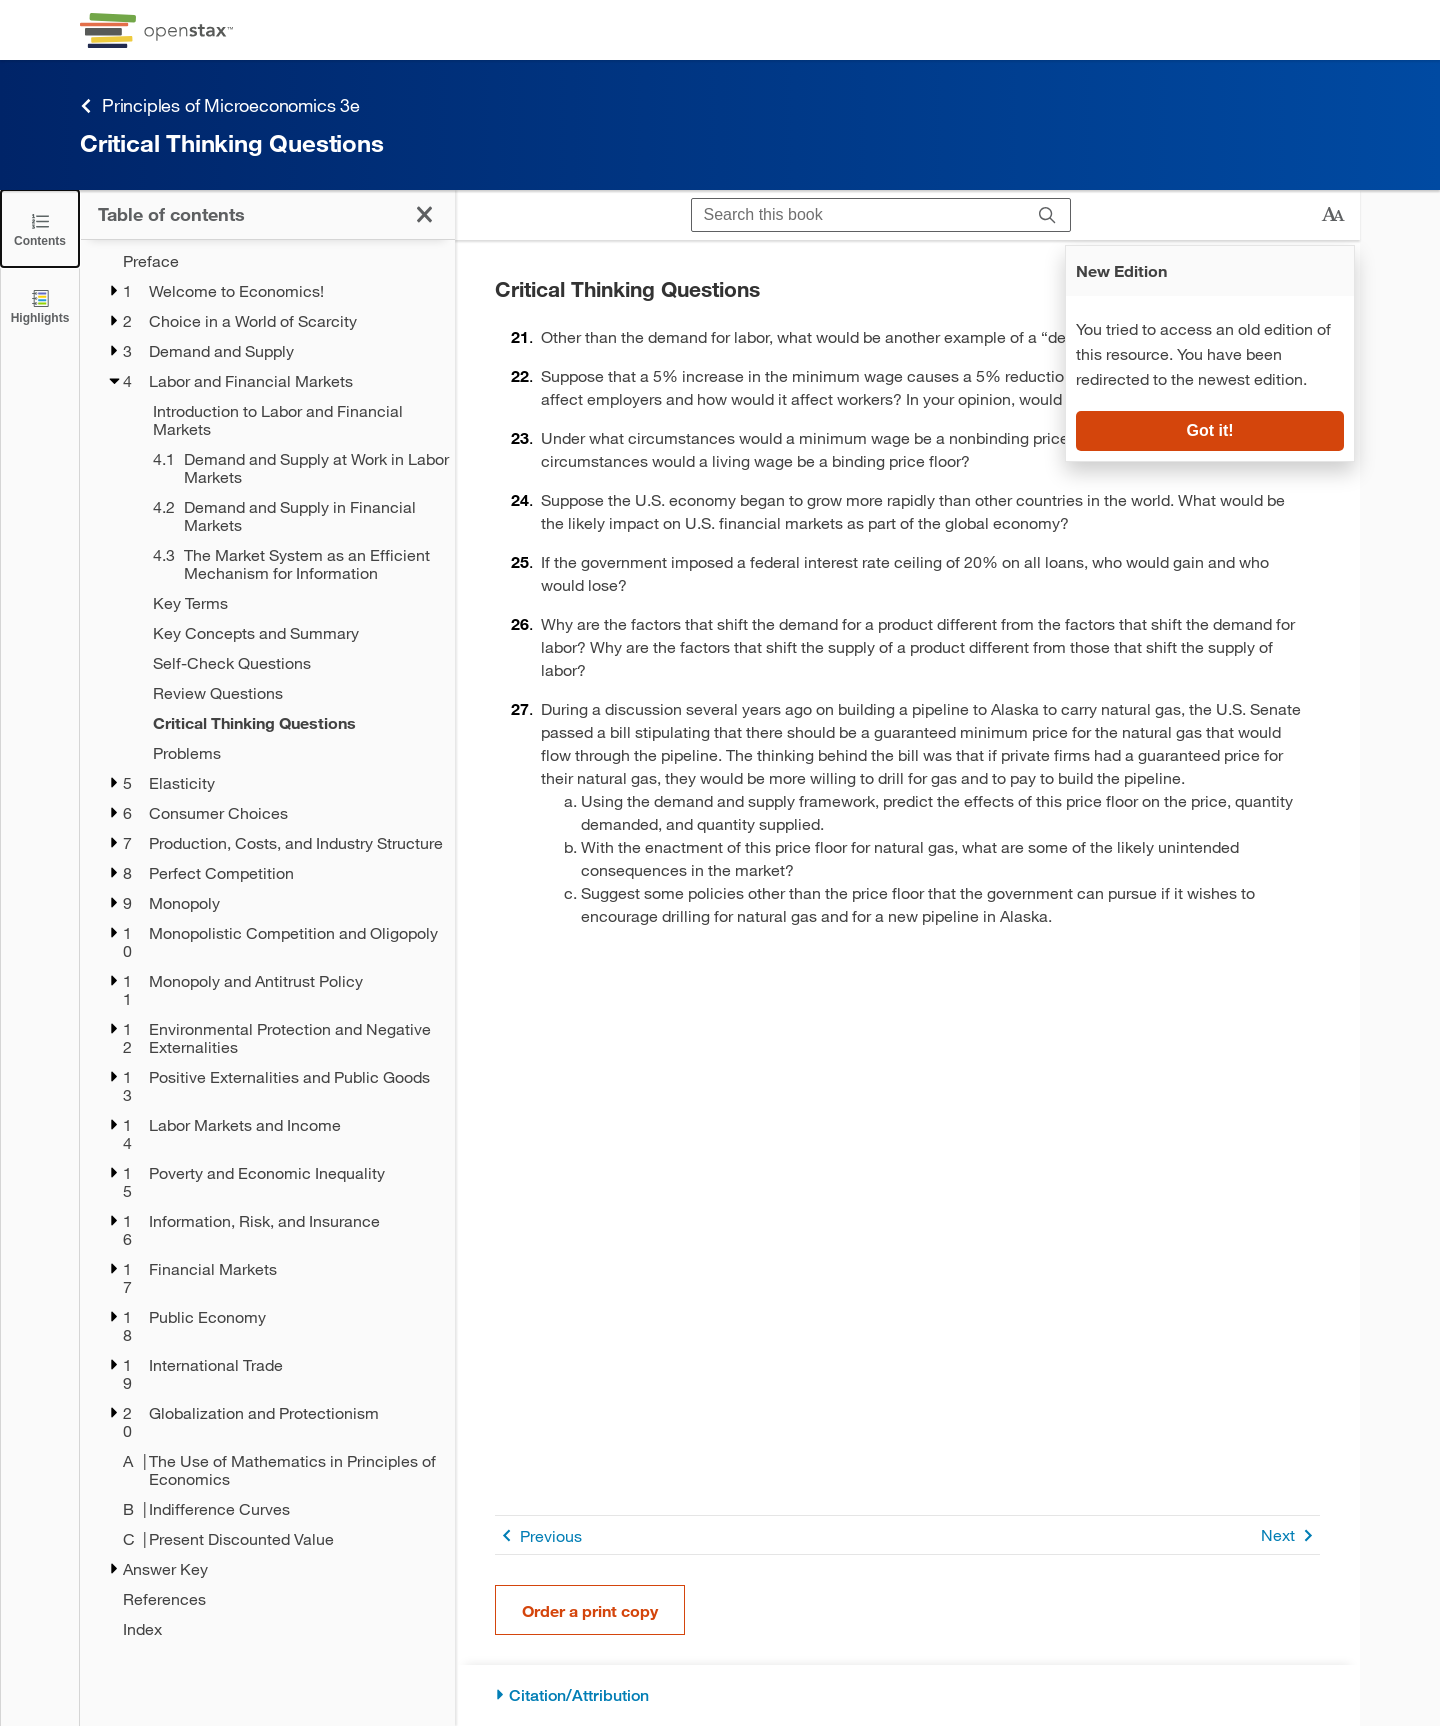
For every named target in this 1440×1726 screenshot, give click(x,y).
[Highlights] (40, 305)
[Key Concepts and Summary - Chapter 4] (291, 633)
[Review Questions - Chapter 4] (291, 693)
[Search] (1047, 215)
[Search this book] (858, 215)
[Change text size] (1333, 215)
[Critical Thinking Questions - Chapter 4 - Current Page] (291, 723)
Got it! (1209, 430)
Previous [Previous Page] (538, 1535)
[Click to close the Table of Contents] (40, 228)
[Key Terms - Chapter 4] (291, 603)
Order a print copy (590, 1610)
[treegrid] (267, 945)
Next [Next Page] (1290, 1535)
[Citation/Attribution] (907, 1695)
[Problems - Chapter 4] (291, 753)
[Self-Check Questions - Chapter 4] (291, 663)
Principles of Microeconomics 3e (220, 105)
